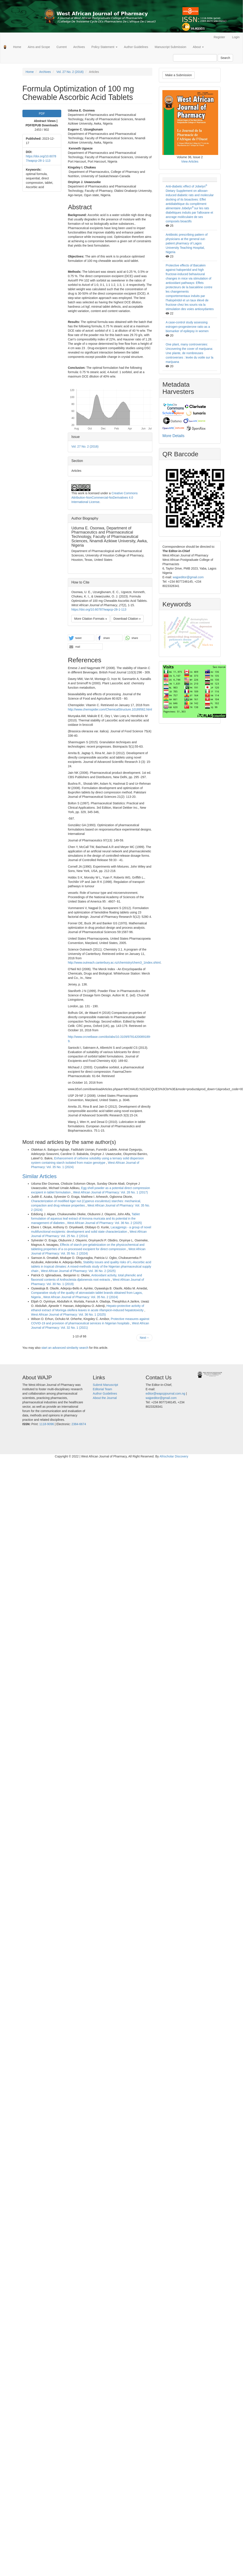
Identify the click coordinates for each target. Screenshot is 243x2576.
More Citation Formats (90, 618)
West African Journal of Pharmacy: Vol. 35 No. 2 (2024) (80, 1297)
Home (17, 47)
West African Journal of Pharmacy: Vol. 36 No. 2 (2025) (104, 1223)
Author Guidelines (136, 47)
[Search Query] (195, 58)
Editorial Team (102, 1389)
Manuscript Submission (170, 47)
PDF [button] (42, 113)
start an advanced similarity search (64, 1347)
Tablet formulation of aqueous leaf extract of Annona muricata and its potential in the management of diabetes (85, 1218)
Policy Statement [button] (104, 47)
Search (225, 58)
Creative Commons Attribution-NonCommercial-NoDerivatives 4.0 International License (104, 497)
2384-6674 (78, 1424)
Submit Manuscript (105, 1385)
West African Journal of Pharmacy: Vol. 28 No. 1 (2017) (110, 1192)
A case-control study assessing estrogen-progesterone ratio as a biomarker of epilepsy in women (188, 327)
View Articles (189, 161)
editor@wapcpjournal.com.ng (165, 1393)
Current (61, 47)
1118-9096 (46, 1424)
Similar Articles (39, 1176)
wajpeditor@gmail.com (188, 577)
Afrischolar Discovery (174, 1456)
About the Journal (105, 1398)
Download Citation (127, 618)
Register (219, 37)
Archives (79, 47)
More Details (173, 436)
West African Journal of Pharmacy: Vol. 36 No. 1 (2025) (68, 1314)
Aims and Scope (39, 47)
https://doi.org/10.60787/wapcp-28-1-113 (98, 609)
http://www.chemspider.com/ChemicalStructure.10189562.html (110, 709)
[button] (81, 638)
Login (236, 37)
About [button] (198, 47)
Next (144, 1337)
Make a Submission (178, 75)
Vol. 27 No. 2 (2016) (70, 72)
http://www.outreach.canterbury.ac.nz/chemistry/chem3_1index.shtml (114, 962)
